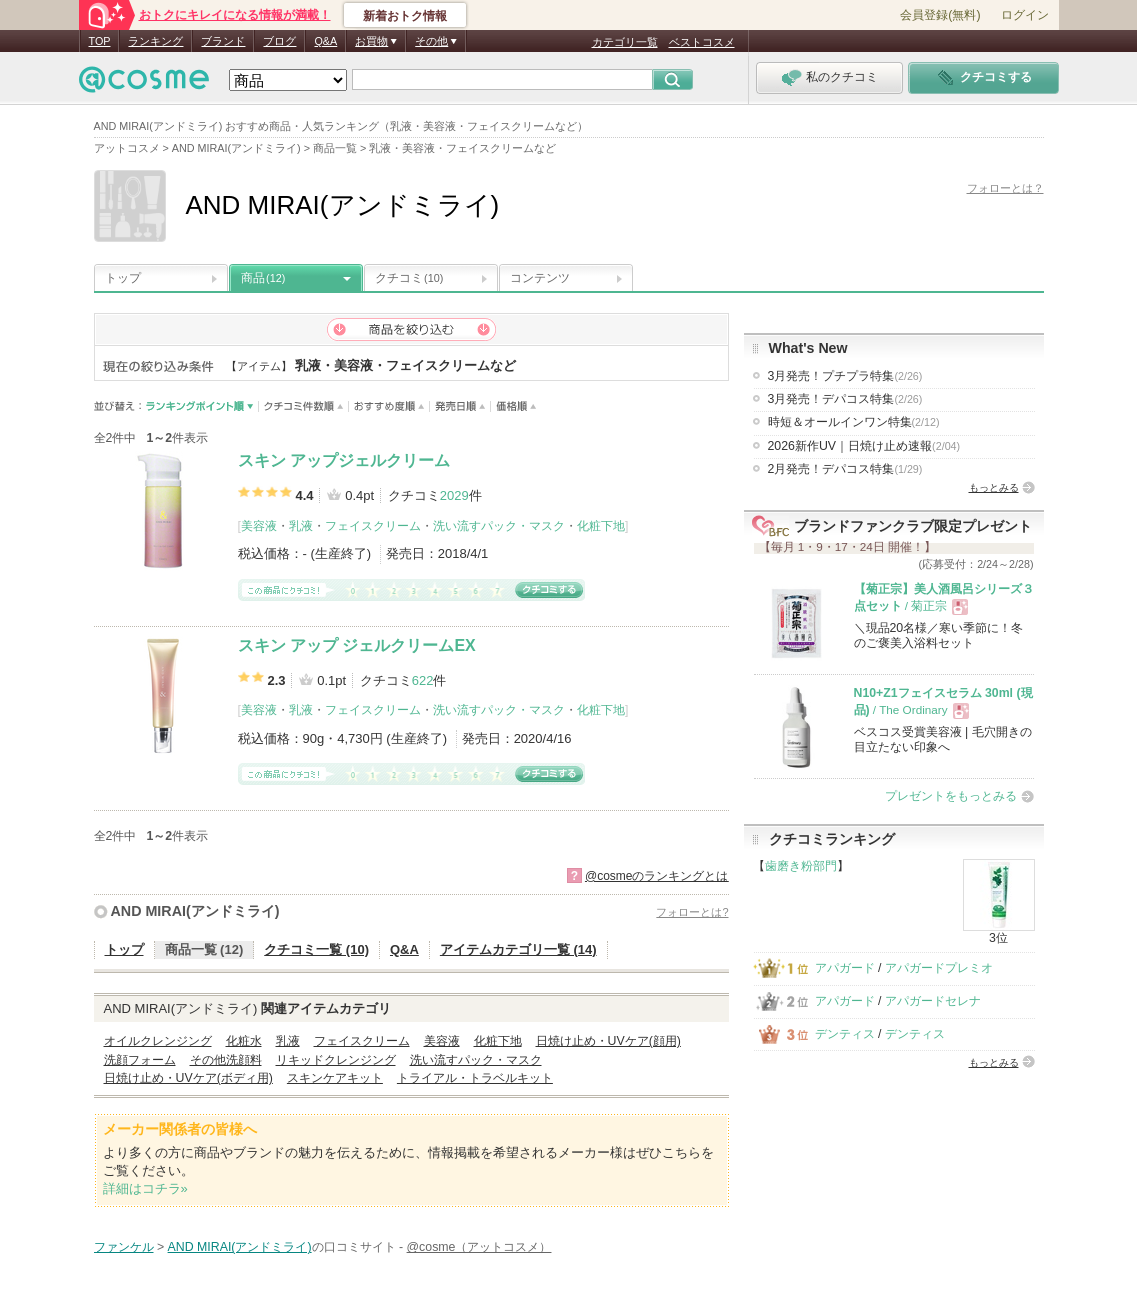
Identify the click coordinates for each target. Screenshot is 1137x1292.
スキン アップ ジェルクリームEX (357, 645)
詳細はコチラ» (145, 1188)
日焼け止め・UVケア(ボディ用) (188, 1078)
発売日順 (460, 406)
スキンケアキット (335, 1078)
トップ (123, 278)
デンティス (845, 1034)
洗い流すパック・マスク (499, 526)
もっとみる (994, 487)
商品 (263, 278)
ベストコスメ (702, 42)
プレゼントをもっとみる (951, 796)
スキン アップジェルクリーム (344, 460)
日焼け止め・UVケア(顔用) (608, 1041)
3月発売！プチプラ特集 (845, 376)
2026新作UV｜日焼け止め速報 (864, 446)
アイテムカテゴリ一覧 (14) (518, 949)
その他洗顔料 (226, 1060)
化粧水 (244, 1041)
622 (423, 680)
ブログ (279, 41)
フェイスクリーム (373, 526)
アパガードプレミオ (939, 968)
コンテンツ (540, 278)
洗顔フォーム (140, 1060)
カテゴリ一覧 (625, 42)
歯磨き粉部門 (801, 866)
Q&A (325, 41)
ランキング (155, 41)
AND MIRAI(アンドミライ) (195, 911)
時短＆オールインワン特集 (854, 422)
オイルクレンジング (158, 1041)
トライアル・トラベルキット (475, 1078)
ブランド (223, 41)
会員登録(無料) (940, 15)
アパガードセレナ (933, 1001)
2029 (454, 495)
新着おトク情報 (405, 16)
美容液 (259, 526)
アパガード (845, 968)
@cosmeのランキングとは (657, 876)
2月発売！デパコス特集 (845, 469)
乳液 (301, 526)
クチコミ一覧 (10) (316, 949)
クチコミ (409, 278)
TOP (100, 41)
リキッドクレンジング (336, 1060)
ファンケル (124, 1247)
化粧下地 (601, 526)
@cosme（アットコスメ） (479, 1247)
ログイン (1025, 15)
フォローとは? (692, 912)
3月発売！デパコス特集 (845, 399)
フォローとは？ (1005, 188)
